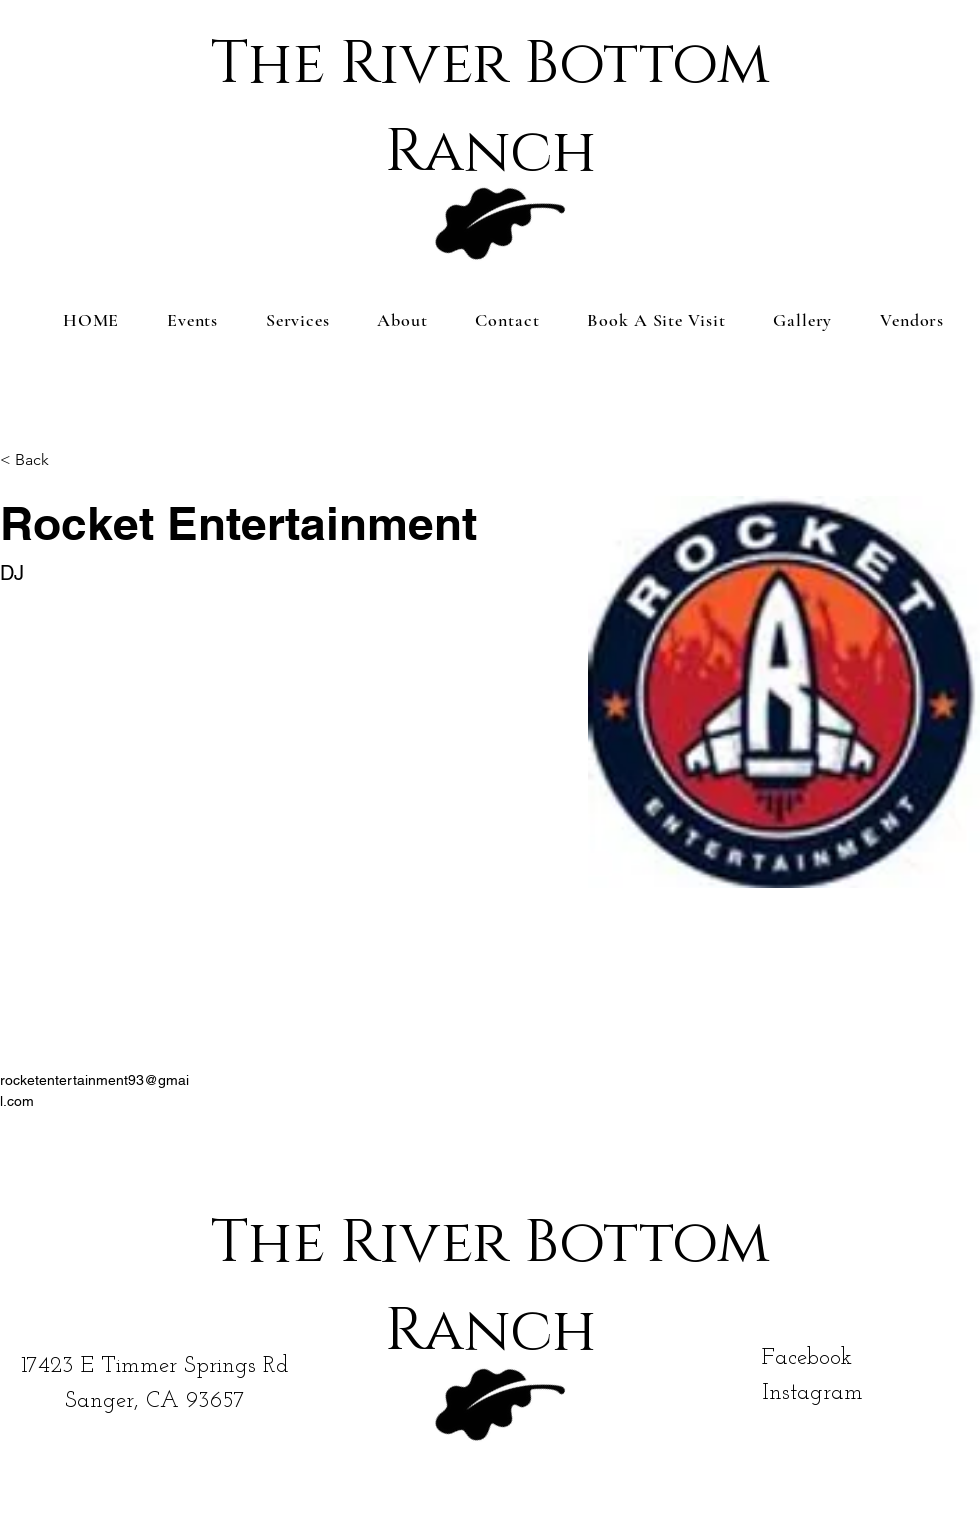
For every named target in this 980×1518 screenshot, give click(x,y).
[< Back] (39, 460)
